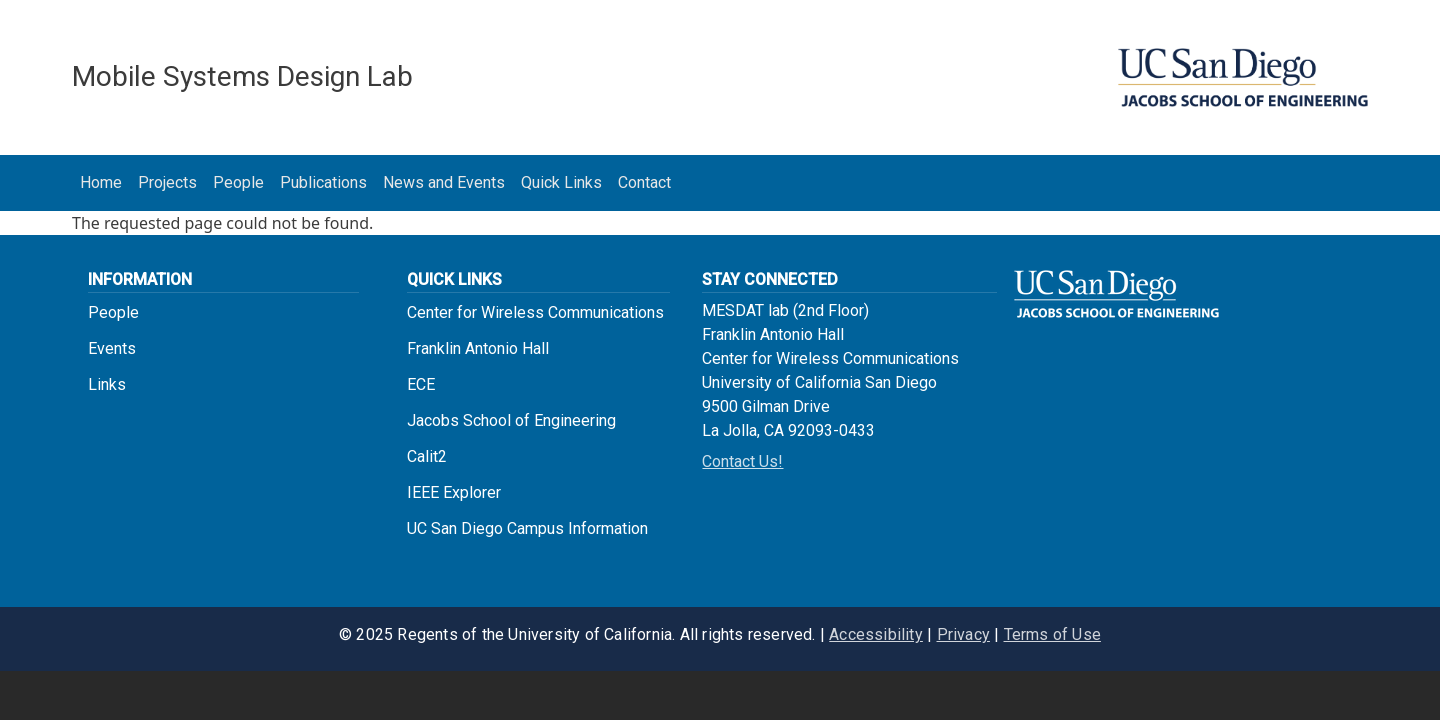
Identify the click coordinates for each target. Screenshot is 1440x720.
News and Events (444, 182)
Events (112, 348)
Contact (644, 182)
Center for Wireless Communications (535, 312)
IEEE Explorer (454, 492)
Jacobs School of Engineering (511, 420)
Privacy (963, 634)
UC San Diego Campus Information (527, 528)
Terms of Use (1052, 634)
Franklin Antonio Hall (478, 348)
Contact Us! (742, 461)
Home (101, 182)
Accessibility (876, 634)
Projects (167, 182)
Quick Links (561, 182)
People (238, 182)
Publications (323, 182)
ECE (421, 384)
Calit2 (427, 456)
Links (107, 384)
